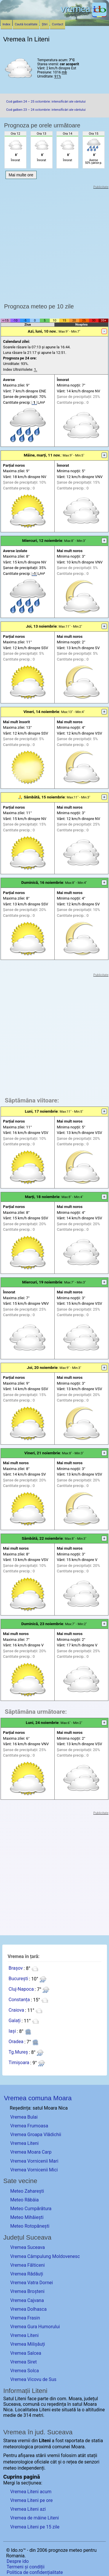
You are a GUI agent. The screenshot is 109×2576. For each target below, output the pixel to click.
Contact (57, 24)
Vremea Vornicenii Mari (34, 2161)
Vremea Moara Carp (30, 2152)
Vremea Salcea (25, 2353)
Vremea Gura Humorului (35, 2326)
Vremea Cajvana (27, 2300)
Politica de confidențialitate (35, 2572)
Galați (14, 2021)
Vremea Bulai (23, 2117)
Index (6, 24)
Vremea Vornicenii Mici (34, 2170)
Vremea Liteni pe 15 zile (34, 2527)
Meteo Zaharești (27, 2191)
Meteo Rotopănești (29, 2226)
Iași (12, 2031)
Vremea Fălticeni (27, 2265)
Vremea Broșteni (27, 2291)
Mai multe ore (21, 175)
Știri (45, 24)
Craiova (16, 2010)
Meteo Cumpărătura (30, 2208)
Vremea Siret (23, 2362)
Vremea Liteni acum (30, 2491)
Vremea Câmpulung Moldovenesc (45, 2256)
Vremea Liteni (24, 2143)
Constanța (19, 2000)
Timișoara (18, 2063)
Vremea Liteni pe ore (31, 2500)
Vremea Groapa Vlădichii (35, 2134)
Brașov (15, 1968)
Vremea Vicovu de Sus (33, 2379)
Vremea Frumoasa (29, 2126)
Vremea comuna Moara (38, 2098)
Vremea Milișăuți (27, 2344)
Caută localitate (26, 24)
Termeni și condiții (25, 2567)
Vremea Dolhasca (28, 2309)
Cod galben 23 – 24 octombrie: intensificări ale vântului (45, 110)
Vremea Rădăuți (26, 2274)
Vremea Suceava (27, 2247)
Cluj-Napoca (21, 1989)
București (18, 1979)
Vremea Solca (24, 2370)
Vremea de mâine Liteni (34, 2518)
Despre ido (18, 2561)
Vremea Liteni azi (28, 2509)
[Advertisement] (54, 244)
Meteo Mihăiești (26, 2217)
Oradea (15, 2042)
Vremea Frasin (25, 2318)
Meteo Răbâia (24, 2200)
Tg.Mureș (18, 2052)
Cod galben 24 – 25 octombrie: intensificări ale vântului (45, 101)
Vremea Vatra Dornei (31, 2282)
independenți (31, 2468)
